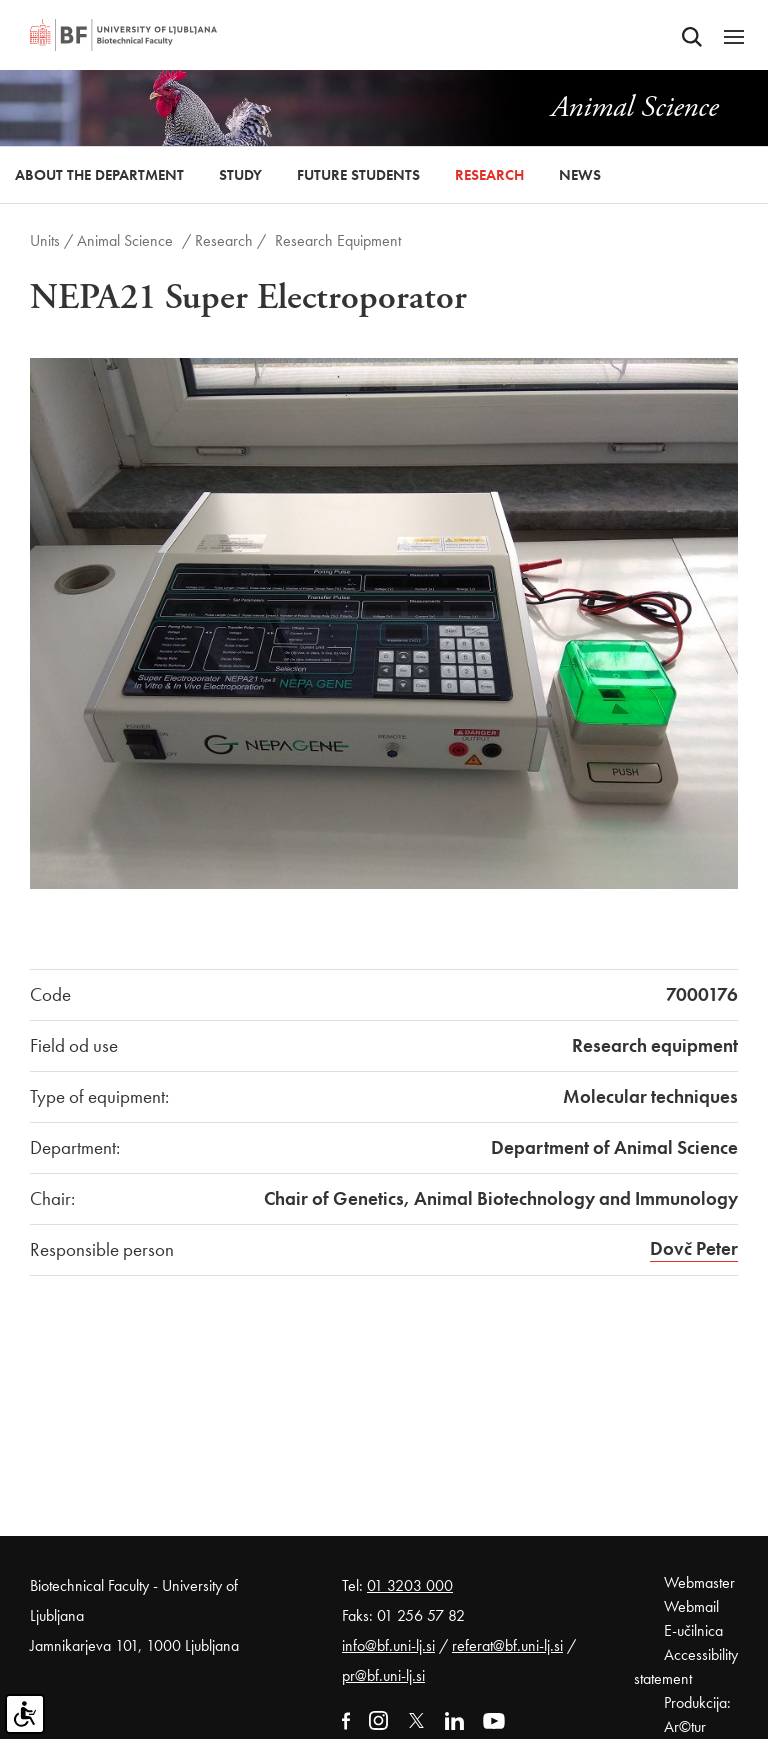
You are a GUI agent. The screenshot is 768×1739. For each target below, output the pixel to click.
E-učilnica (693, 1630)
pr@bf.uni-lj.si (383, 1675)
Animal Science (125, 240)
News (580, 175)
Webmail (691, 1606)
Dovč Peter (694, 1248)
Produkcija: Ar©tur (697, 1714)
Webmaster (699, 1582)
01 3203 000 (410, 1585)
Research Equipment (338, 240)
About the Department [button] (99, 175)
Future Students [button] (358, 175)
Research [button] (489, 175)
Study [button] (240, 175)
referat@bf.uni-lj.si (507, 1645)
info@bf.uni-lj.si (388, 1645)
